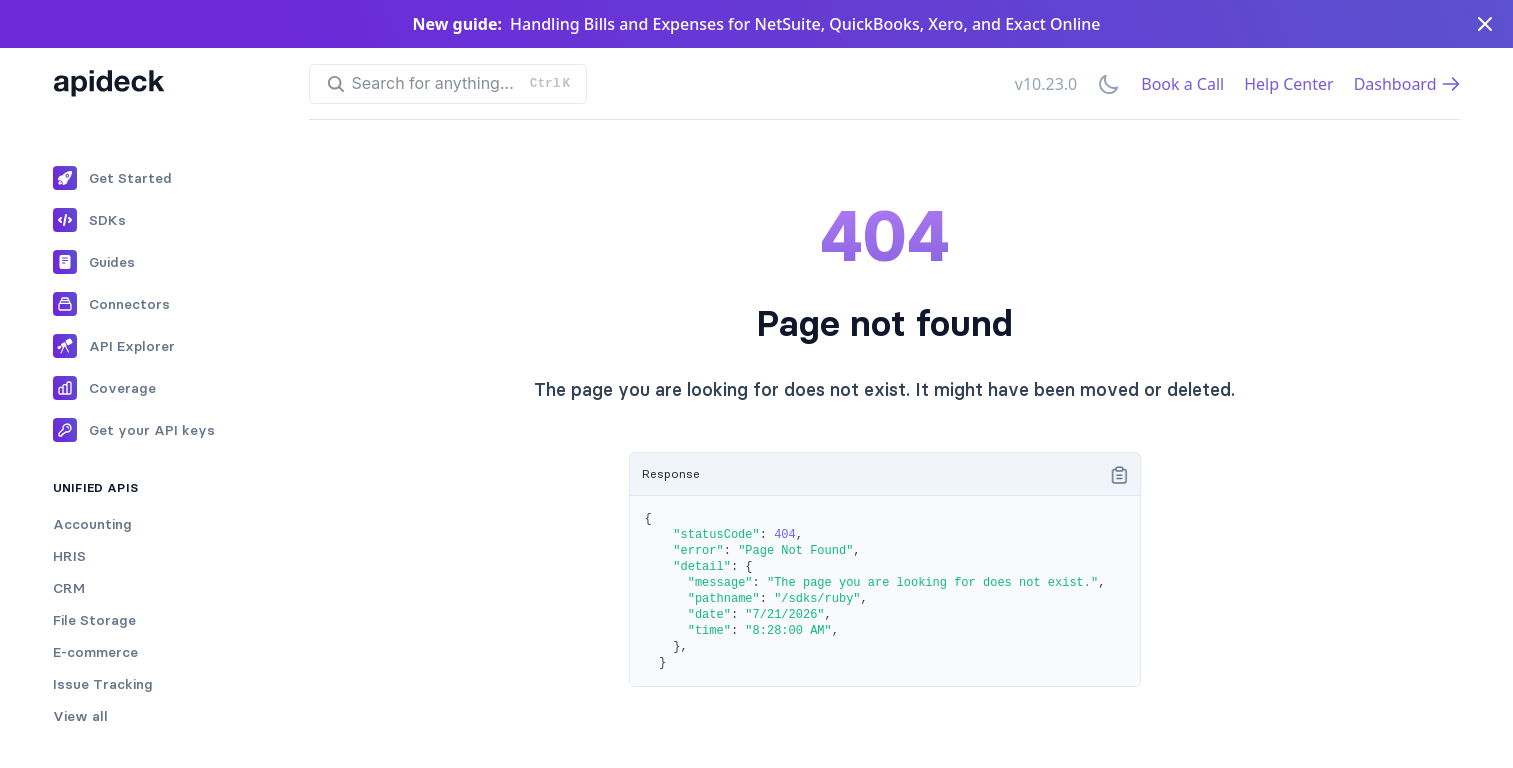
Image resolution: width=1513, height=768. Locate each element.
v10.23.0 (1046, 84)
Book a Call (1182, 84)
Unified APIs (96, 487)
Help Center (1288, 84)
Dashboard (1407, 84)
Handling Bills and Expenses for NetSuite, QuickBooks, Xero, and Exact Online (805, 24)
